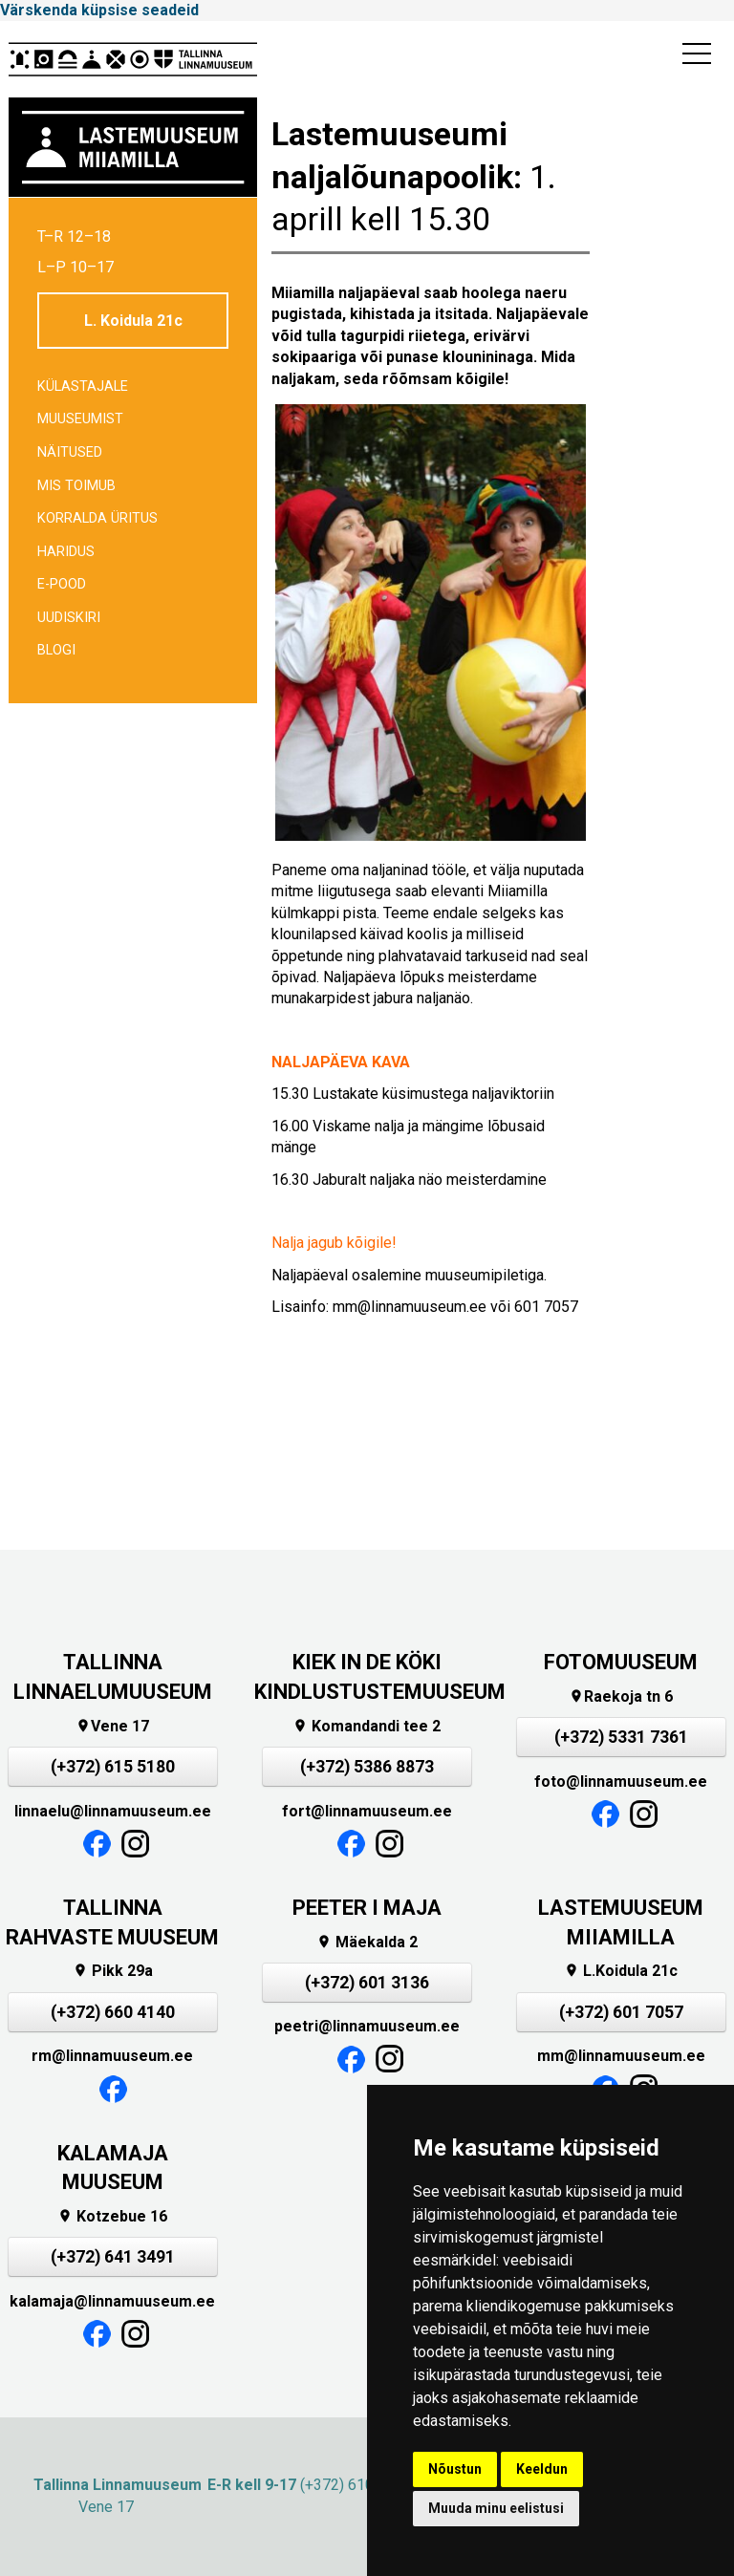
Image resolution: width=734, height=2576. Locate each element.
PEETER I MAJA (367, 1908)
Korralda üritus (97, 518)
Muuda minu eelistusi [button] (496, 2508)
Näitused (69, 452)
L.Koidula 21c (621, 1971)
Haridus (66, 552)
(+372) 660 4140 (113, 2012)
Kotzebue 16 (112, 2216)
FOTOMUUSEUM (621, 1662)
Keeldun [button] (542, 2469)
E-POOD (61, 584)
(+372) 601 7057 (621, 2012)
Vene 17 (112, 1726)
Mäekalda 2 (367, 1942)
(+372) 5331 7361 (621, 1737)
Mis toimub (76, 486)
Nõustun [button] (455, 2469)
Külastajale (82, 386)
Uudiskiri (68, 618)
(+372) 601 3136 (367, 1982)
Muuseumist (80, 419)
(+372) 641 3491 (113, 2256)
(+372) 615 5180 (113, 1766)
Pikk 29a (113, 1971)
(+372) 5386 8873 (367, 1766)
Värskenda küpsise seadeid (99, 10)
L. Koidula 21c (133, 320)
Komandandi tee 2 (366, 1726)
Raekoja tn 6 (621, 1696)
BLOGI (56, 650)
